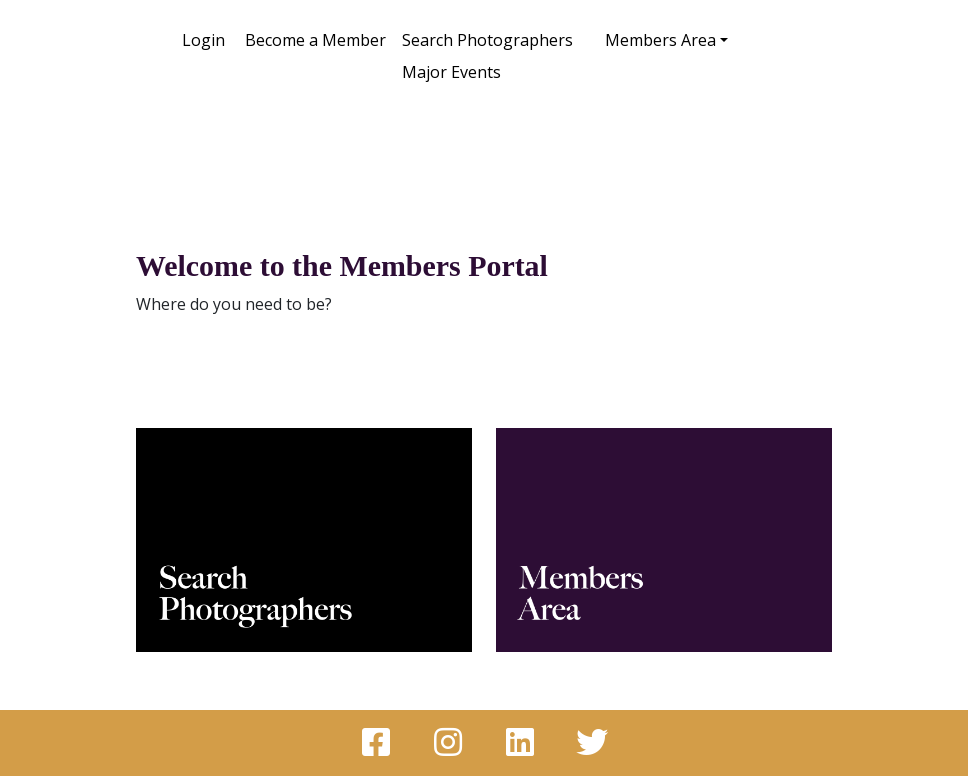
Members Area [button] (660, 40)
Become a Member (315, 40)
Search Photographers (487, 40)
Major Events (451, 72)
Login (203, 40)
